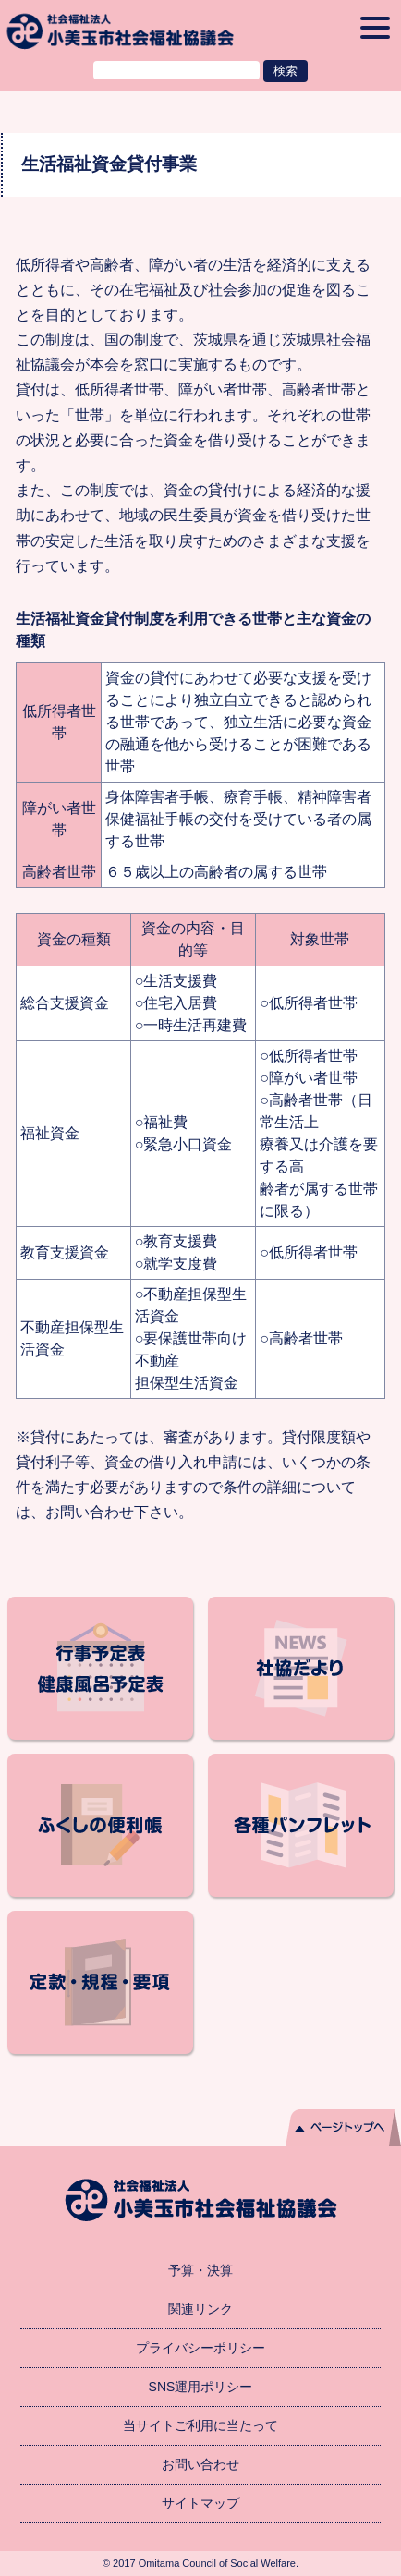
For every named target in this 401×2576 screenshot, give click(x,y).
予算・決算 (200, 2270)
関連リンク (200, 2309)
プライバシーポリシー (200, 2347)
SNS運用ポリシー (201, 2386)
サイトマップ (200, 2503)
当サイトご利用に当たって (200, 2425)
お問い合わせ (200, 2464)
